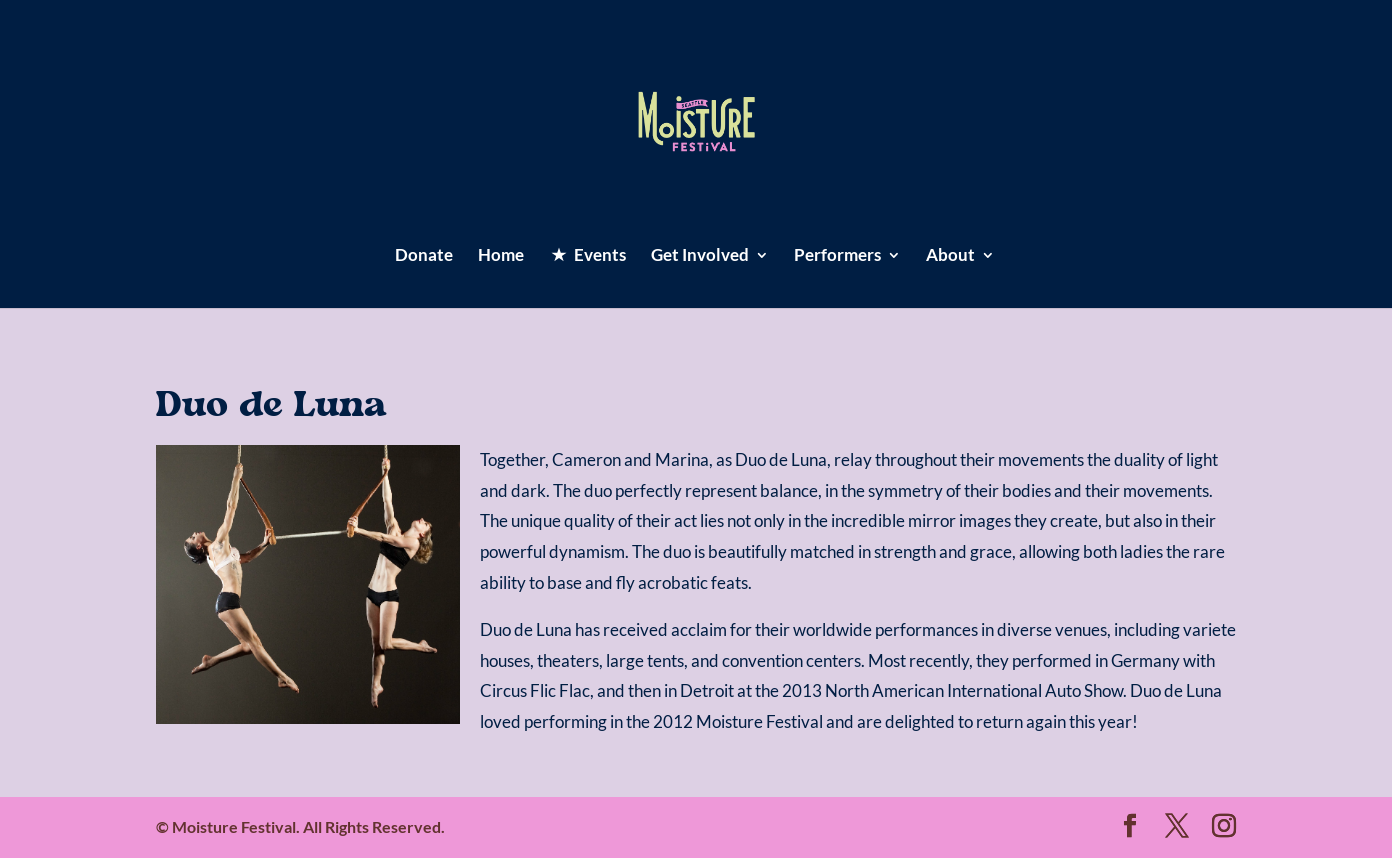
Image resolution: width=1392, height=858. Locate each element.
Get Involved (700, 256)
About (950, 256)
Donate (424, 256)
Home (501, 256)
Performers (837, 256)
